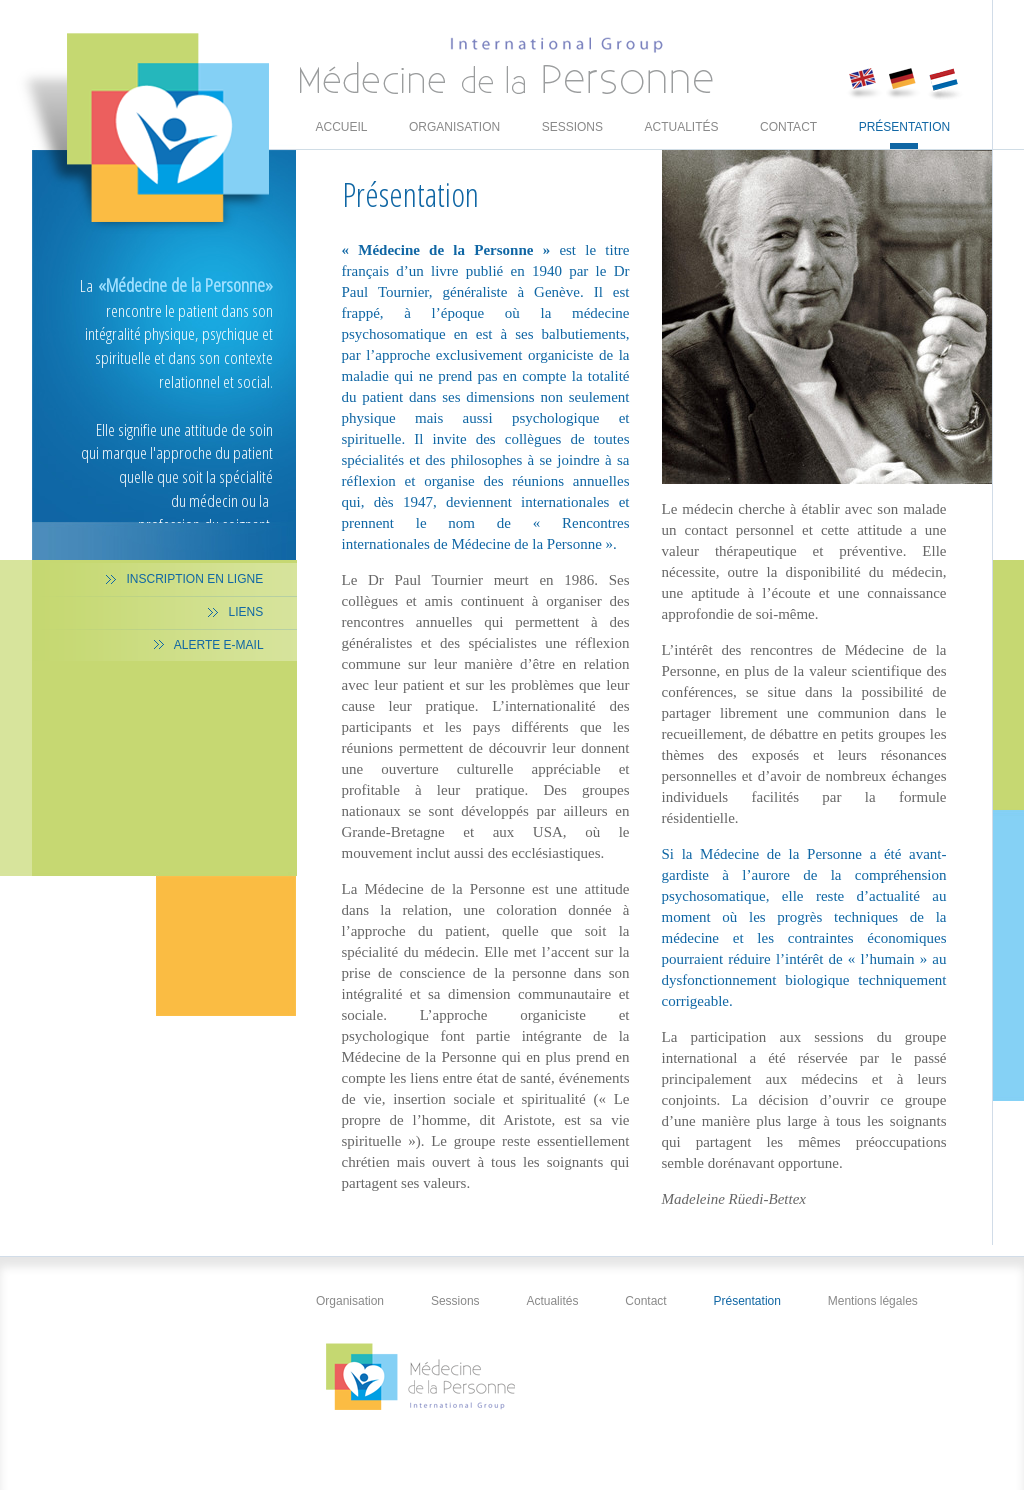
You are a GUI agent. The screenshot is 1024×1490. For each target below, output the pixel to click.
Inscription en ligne (196, 579)
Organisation (454, 134)
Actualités (682, 134)
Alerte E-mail (220, 645)
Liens (247, 612)
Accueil (342, 134)
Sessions (572, 134)
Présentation (905, 134)
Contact (788, 134)
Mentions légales (874, 1301)
